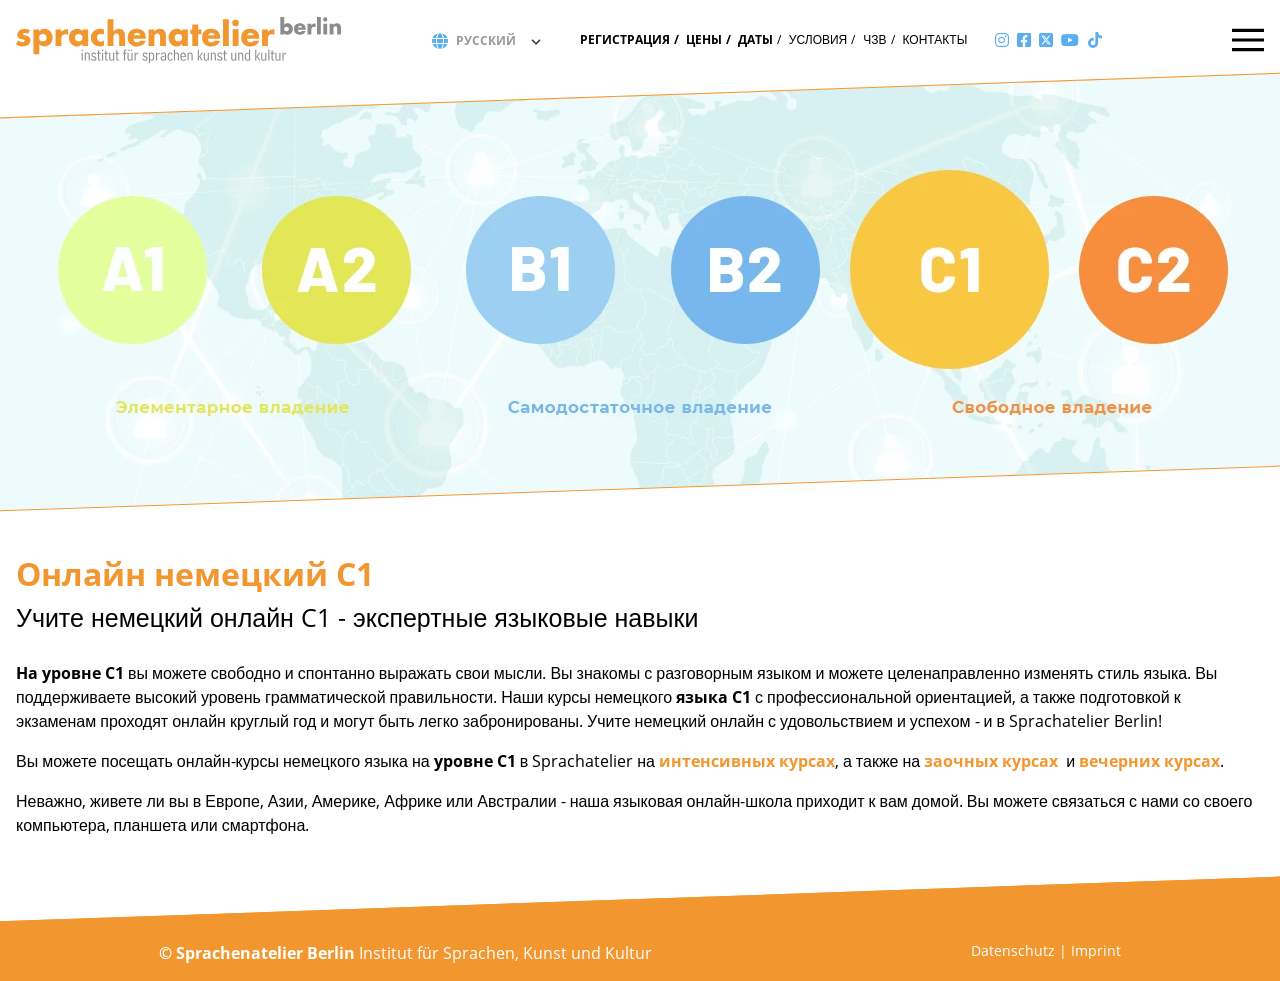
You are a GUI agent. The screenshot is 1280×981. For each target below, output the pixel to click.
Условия (818, 39)
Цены (704, 39)
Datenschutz (1013, 950)
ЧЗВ (874, 39)
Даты (755, 39)
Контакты (935, 39)
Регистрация (625, 39)
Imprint (1096, 950)
